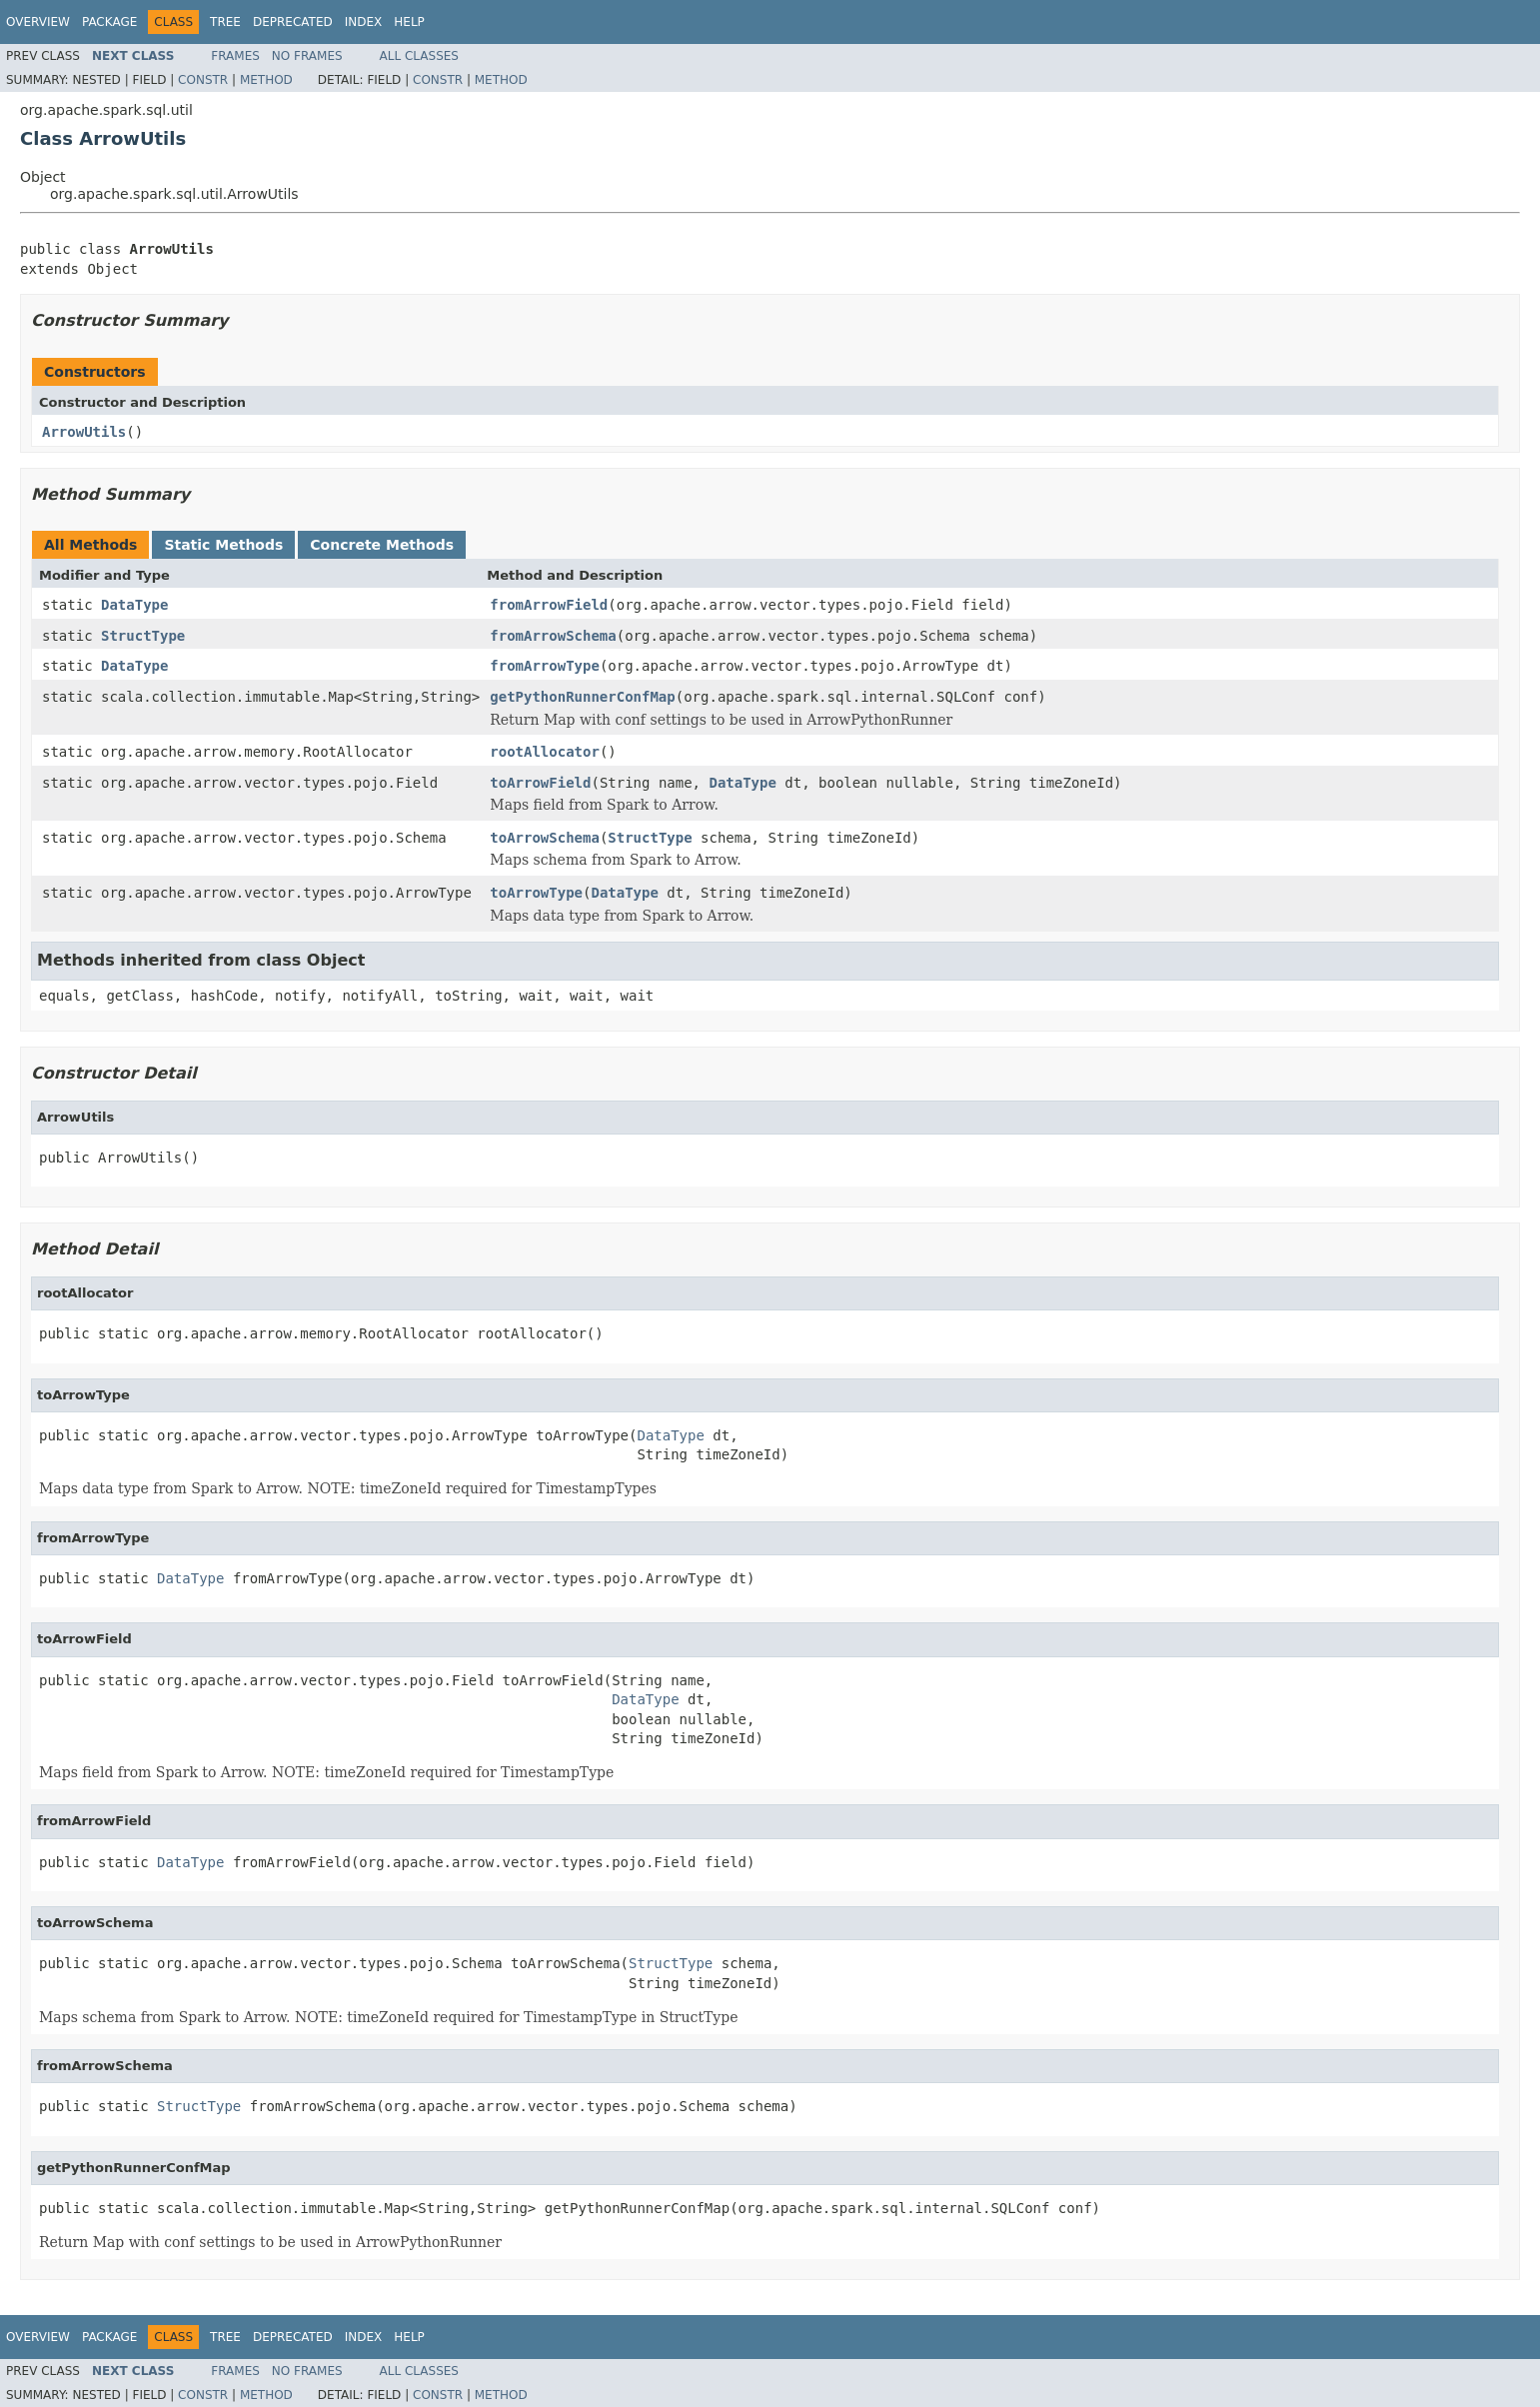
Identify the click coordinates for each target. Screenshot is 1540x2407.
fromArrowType (545, 666)
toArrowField (540, 783)
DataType (134, 605)
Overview (38, 22)
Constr (203, 80)
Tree (225, 22)
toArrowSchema (545, 838)
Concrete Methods (382, 545)
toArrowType (536, 893)
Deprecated (293, 22)
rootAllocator (545, 752)
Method (266, 80)
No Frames (307, 56)
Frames (235, 56)
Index (364, 22)
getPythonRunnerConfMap (582, 697)
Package (109, 22)
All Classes (419, 56)
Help (409, 22)
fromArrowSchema (553, 636)
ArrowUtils (84, 432)
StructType (143, 636)
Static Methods (223, 545)
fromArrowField (549, 605)
